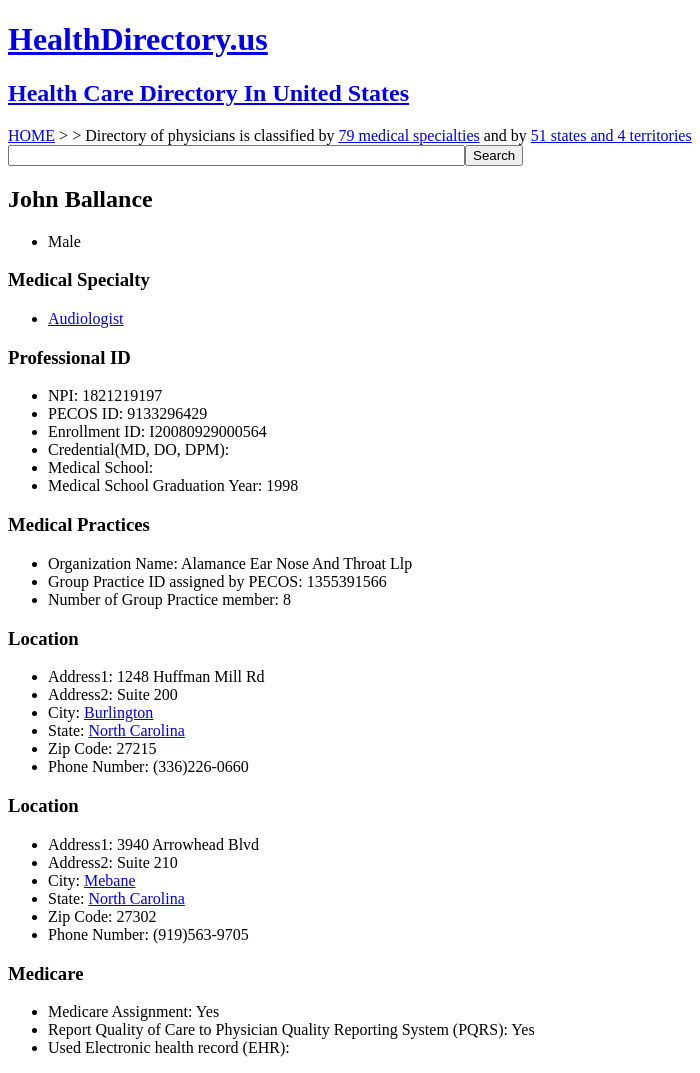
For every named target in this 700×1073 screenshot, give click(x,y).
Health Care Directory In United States (208, 93)
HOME (31, 135)
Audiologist (86, 318)
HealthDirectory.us (138, 39)
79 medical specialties (408, 135)
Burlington (118, 712)
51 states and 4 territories (611, 135)
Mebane (110, 880)
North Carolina (136, 730)
